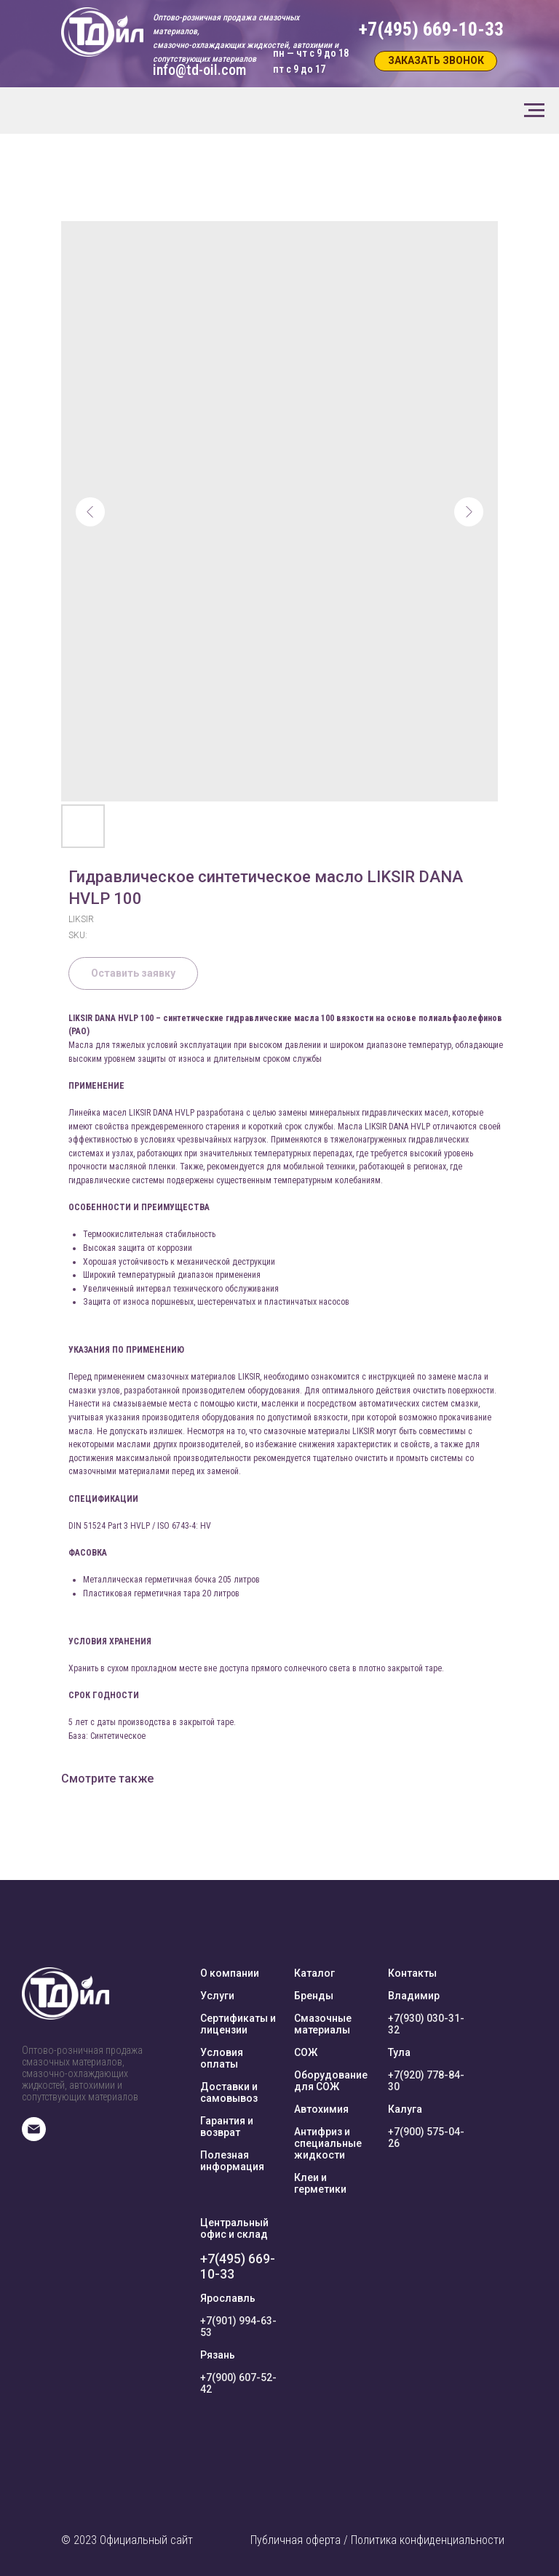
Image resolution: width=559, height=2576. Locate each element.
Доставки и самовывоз (229, 2092)
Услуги (217, 1995)
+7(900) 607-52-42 (238, 2383)
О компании (229, 1973)
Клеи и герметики (320, 2183)
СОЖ (305, 2052)
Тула (399, 2052)
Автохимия (321, 2109)
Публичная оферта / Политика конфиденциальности (377, 2540)
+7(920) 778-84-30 (426, 2080)
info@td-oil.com (199, 70)
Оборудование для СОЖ (331, 2080)
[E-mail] (34, 2137)
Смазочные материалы (323, 2024)
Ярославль (227, 2298)
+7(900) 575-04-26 (426, 2137)
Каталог (314, 1973)
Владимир (414, 1995)
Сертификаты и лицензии (238, 2024)
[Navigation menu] (534, 110)
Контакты (412, 1973)
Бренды (313, 1995)
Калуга (405, 2109)
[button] (435, 61)
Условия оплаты (221, 2058)
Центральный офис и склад (234, 2228)
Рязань (217, 2355)
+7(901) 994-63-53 (238, 2326)
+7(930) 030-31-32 (426, 2024)
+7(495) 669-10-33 (237, 2266)
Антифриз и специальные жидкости (328, 2143)
